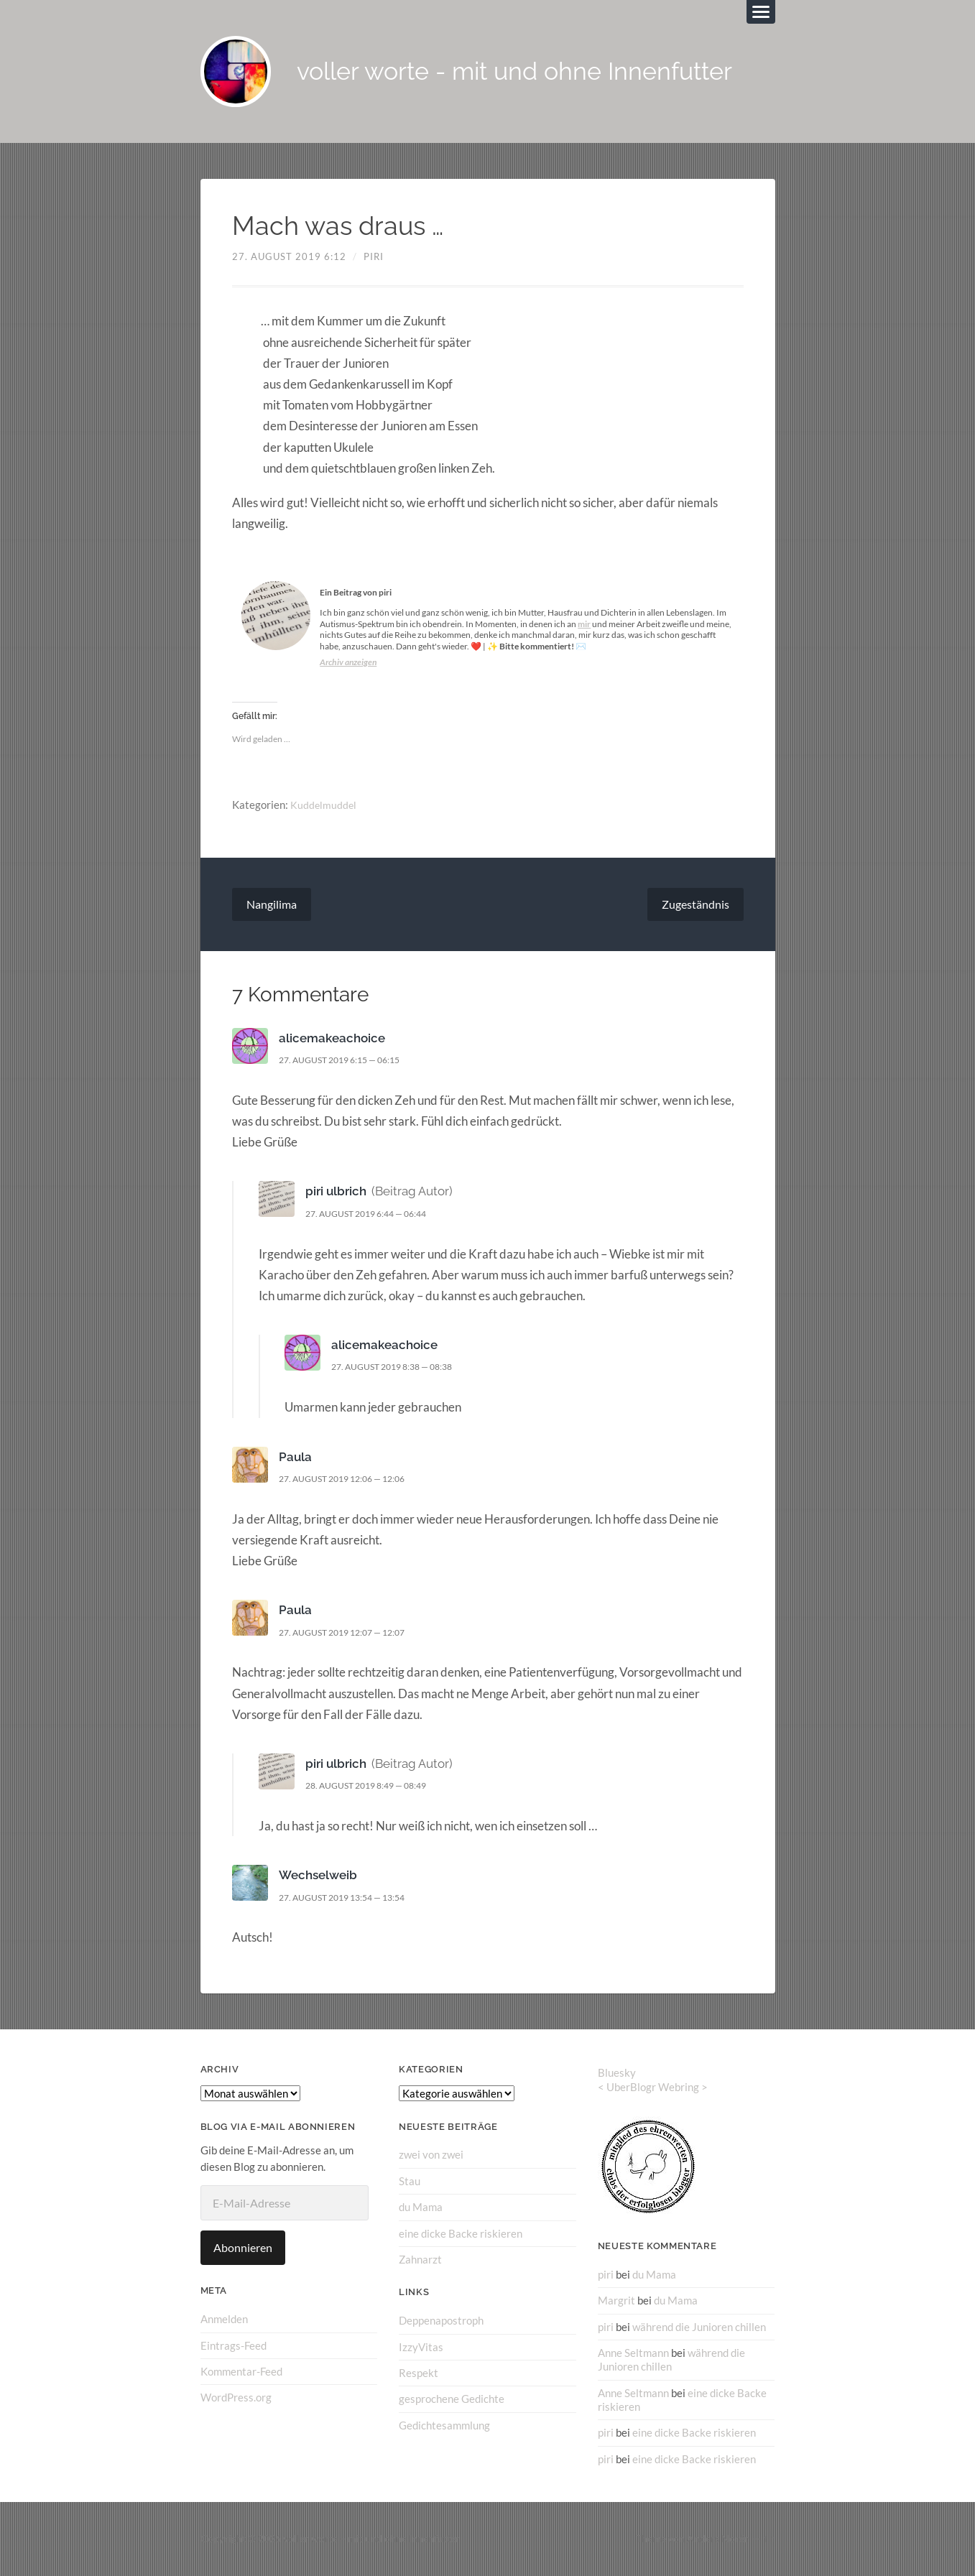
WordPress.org (236, 2397)
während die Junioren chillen (699, 2326)
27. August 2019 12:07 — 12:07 (350, 1633)
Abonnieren (242, 2249)
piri (374, 257)
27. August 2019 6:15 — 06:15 (347, 1060)
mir (584, 624)
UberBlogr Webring (652, 2088)
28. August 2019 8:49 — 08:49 (374, 1786)
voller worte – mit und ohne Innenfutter (371, 2538)
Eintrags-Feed (233, 2346)
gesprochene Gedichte (451, 2399)
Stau (409, 2181)
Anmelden (224, 2320)
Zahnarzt (420, 2259)
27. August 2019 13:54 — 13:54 (350, 1898)
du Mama (421, 2207)
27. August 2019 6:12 (289, 257)
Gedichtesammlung (444, 2425)
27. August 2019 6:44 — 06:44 (374, 1214)
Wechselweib (318, 1876)
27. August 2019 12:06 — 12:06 (350, 1479)
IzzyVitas (421, 2346)
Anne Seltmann (633, 2353)
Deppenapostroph (441, 2321)
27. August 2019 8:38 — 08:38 (399, 1367)
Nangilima (271, 905)
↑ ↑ (769, 2538)
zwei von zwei (431, 2155)
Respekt (418, 2372)
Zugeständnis (695, 905)
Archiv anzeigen (348, 662)
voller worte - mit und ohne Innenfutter (524, 72)
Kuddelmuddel (324, 806)
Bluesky (617, 2073)
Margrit (616, 2300)
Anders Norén (718, 2538)
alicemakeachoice (332, 1039)
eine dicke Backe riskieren (460, 2233)
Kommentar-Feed (241, 2372)
